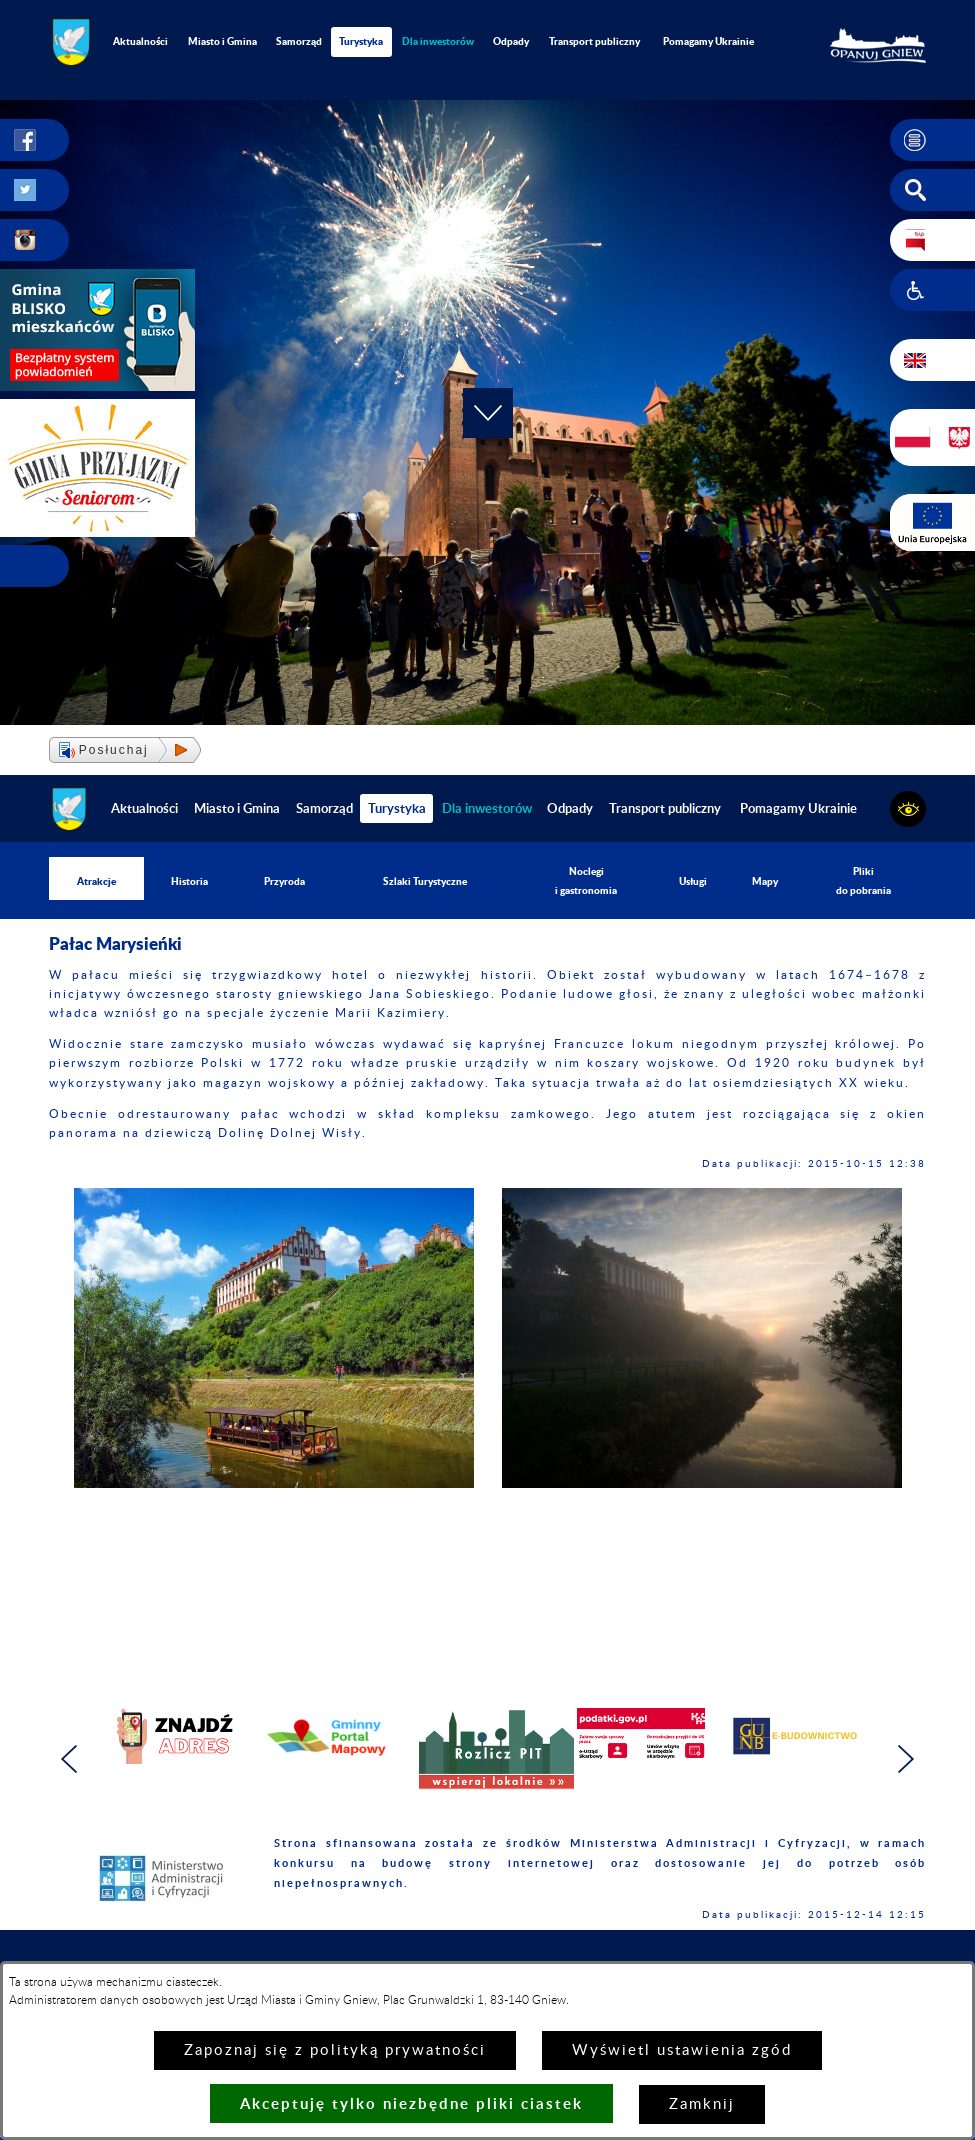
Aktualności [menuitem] (140, 41)
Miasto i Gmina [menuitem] (222, 41)
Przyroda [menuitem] (284, 881)
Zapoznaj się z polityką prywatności (335, 2050)
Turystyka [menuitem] (361, 41)
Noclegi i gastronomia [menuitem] (586, 880)
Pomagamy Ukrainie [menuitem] (708, 41)
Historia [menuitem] (189, 881)
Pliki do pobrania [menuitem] (863, 880)
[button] (932, 140)
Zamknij (702, 2104)
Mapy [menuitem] (765, 881)
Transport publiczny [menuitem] (594, 41)
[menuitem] (438, 41)
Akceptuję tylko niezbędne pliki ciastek (411, 2103)
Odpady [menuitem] (511, 41)
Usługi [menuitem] (693, 881)
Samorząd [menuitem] (299, 41)
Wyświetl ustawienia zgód (682, 2050)
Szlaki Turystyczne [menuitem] (425, 881)
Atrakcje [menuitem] (96, 881)
